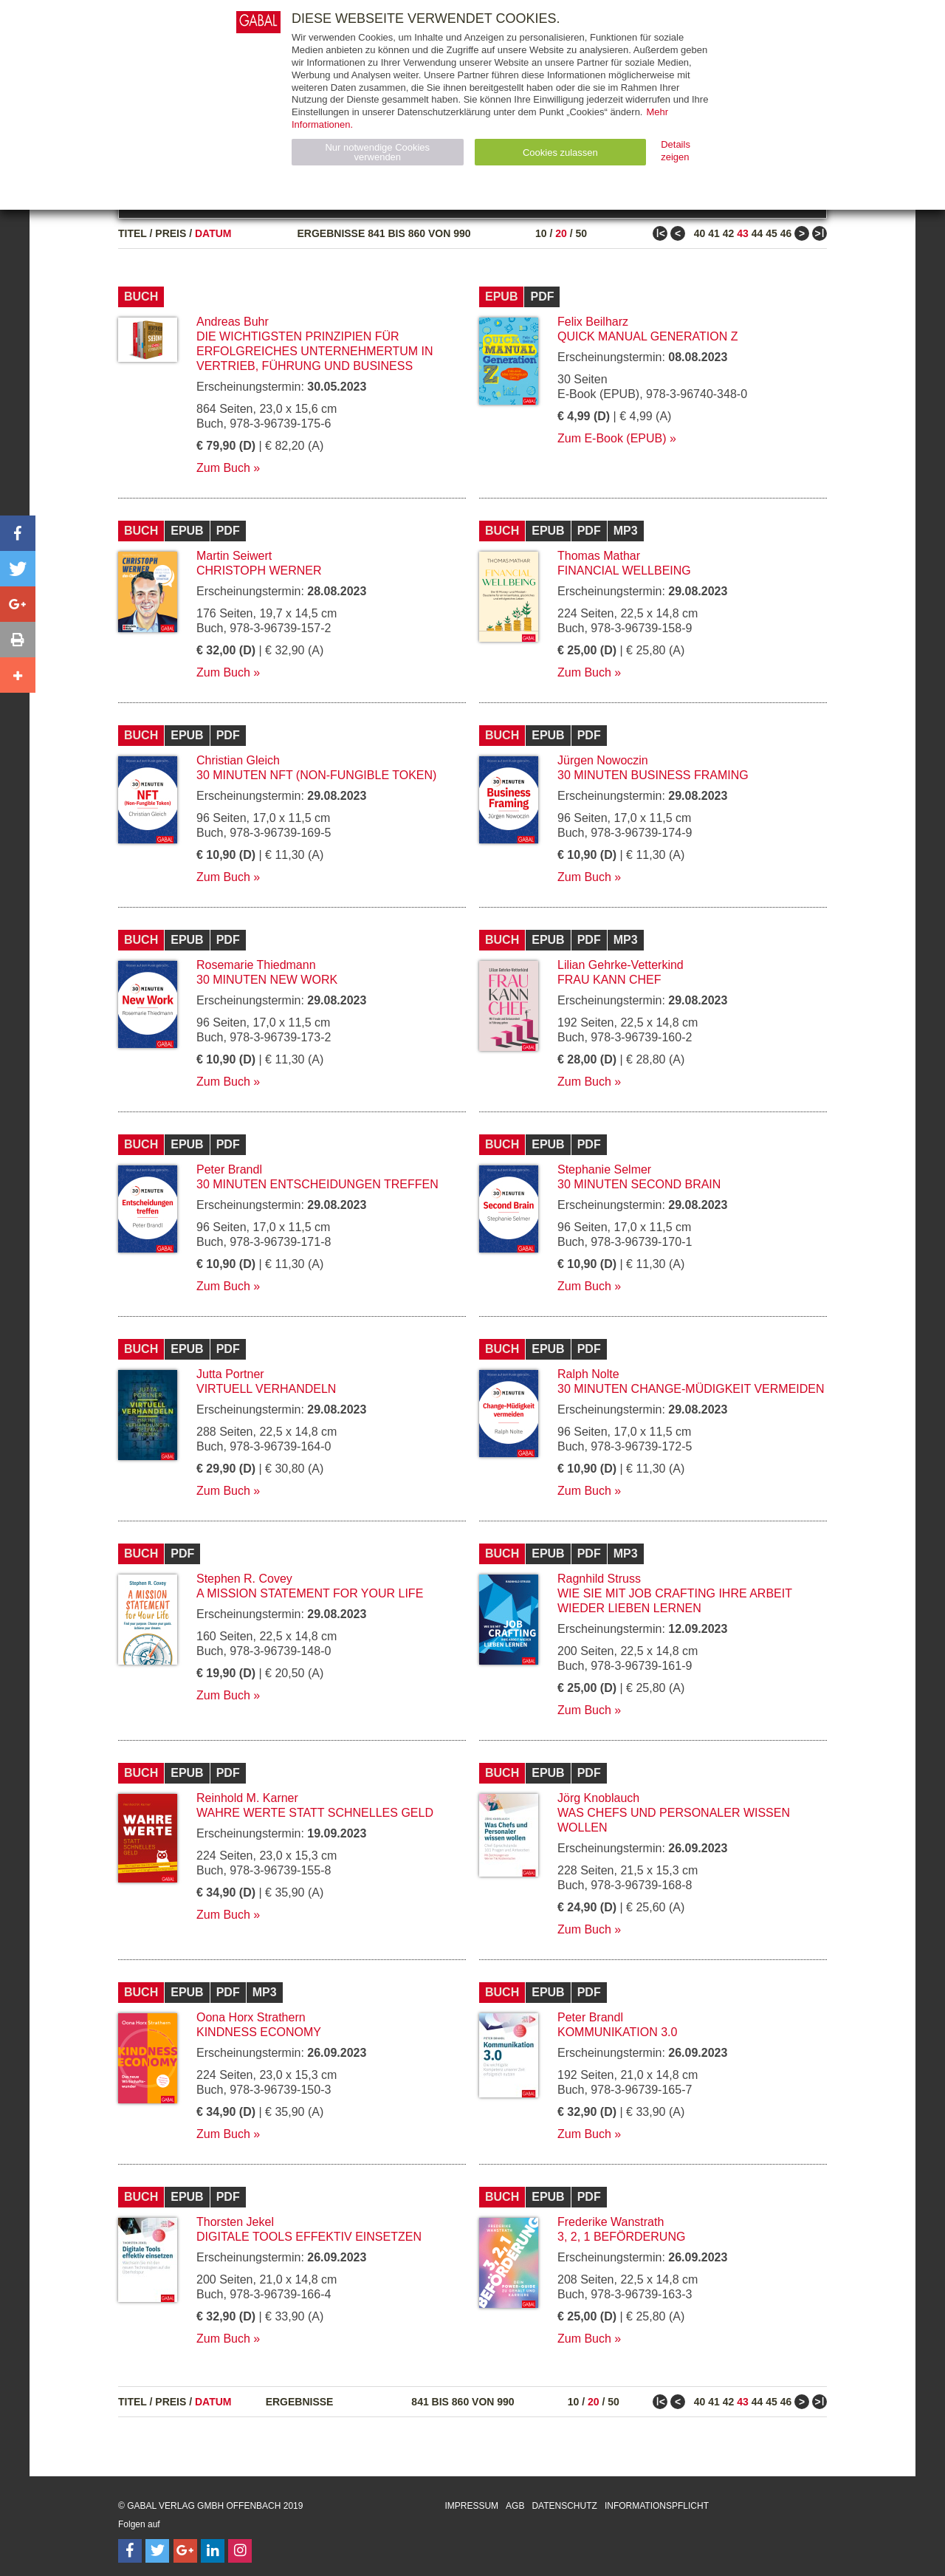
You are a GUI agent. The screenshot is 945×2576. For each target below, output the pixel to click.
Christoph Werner (259, 570)
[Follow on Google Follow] (185, 2551)
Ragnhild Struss (599, 1578)
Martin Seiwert (234, 555)
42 (729, 233)
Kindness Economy (258, 2032)
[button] (17, 533)
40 (700, 233)
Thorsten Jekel (235, 2222)
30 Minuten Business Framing (653, 775)
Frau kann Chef (609, 979)
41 (714, 233)
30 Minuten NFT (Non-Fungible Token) (316, 775)
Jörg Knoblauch (598, 1798)
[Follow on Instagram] (240, 2551)
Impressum (471, 2506)
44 (757, 233)
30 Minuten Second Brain (639, 1184)
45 (771, 233)
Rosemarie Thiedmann (256, 965)
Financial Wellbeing (624, 570)
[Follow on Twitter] (157, 2551)
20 (561, 233)
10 (541, 233)
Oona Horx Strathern (251, 2017)
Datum (213, 233)
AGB (515, 2506)
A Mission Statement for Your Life (309, 1593)
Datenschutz (564, 2506)
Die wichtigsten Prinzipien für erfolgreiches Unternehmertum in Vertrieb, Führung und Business (314, 351)
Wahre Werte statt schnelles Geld (314, 1812)
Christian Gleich (238, 760)
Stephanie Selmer (604, 1169)
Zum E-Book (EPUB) (612, 438)
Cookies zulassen (560, 152)
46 (786, 233)
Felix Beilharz (592, 321)
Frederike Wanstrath (610, 2222)
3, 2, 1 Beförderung (621, 2236)
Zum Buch (223, 468)
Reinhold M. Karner (247, 1798)
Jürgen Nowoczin (602, 760)
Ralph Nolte (588, 1374)
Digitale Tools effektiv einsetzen (309, 2236)
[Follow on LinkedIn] (212, 2551)
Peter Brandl (229, 1169)
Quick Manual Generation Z (647, 336)
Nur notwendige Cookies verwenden (377, 152)
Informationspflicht (657, 2506)
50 (581, 233)
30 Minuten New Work (266, 979)
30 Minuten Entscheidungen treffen (317, 1184)
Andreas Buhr (232, 321)
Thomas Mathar (598, 555)
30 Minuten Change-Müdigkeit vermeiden (691, 1389)
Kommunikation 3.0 (617, 2032)
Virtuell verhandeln (266, 1389)
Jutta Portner (230, 1374)
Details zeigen (675, 150)
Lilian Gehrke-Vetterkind (620, 965)
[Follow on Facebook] (130, 2551)
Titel (132, 233)
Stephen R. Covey (244, 1578)
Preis (170, 233)
